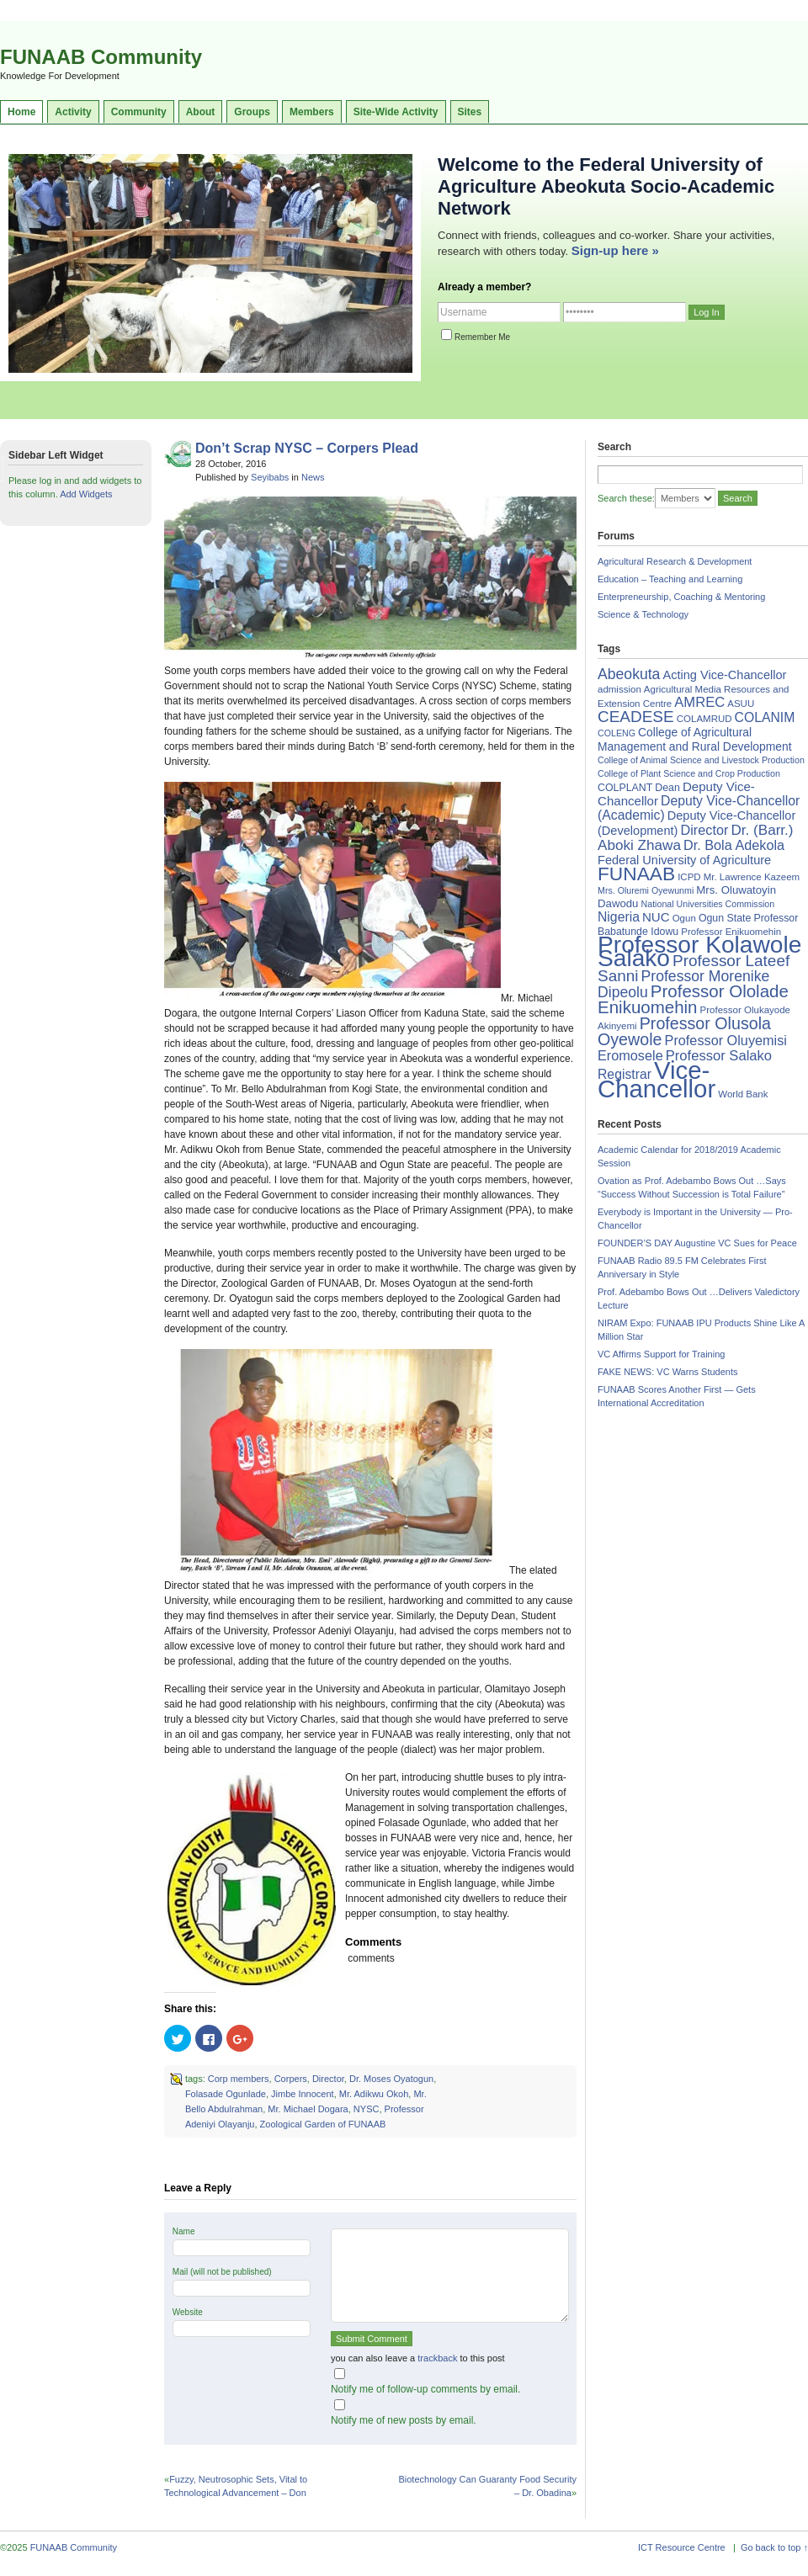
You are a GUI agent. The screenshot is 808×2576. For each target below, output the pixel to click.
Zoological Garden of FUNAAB (323, 2124)
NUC (656, 917)
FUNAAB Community (101, 56)
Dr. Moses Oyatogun (391, 2079)
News (313, 477)
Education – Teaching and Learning (670, 579)
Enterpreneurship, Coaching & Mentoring (681, 597)
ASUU (740, 703)
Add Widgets (86, 494)
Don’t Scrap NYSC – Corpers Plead (306, 448)
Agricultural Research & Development (675, 561)
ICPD (689, 877)
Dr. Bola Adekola (733, 844)
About (200, 112)
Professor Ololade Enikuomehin (693, 999)
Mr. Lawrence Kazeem (752, 877)
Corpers (290, 2079)
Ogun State (725, 918)
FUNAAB (636, 873)
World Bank (743, 1094)
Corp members (238, 2079)
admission (619, 689)
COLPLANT (625, 788)
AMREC (699, 702)
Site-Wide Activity (396, 112)
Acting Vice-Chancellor (724, 675)
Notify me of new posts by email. (403, 2420)
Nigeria (619, 917)
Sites (470, 112)
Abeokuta (629, 674)
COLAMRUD (704, 719)
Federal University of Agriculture (684, 860)
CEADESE (636, 716)
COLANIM (765, 717)
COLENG (616, 733)
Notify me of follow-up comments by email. (425, 2389)
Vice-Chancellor (656, 1079)
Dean (667, 788)
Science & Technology (643, 614)
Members (312, 112)
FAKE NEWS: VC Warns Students (667, 1372)
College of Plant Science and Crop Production (689, 773)
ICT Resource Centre (682, 2547)
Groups (252, 112)
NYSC (367, 2109)
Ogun (684, 918)
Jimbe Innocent (302, 2094)
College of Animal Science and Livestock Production (701, 760)
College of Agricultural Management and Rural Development (695, 739)
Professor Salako (719, 1056)
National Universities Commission (708, 904)
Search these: (626, 498)
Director (328, 2079)
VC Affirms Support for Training (661, 1354)
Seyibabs (270, 477)
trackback (437, 2358)
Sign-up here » (615, 250)
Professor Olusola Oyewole (684, 1031)
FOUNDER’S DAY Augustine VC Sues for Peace (697, 1243)
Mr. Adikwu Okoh (374, 2094)
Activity (73, 112)
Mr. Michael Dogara (308, 2109)
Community (139, 112)
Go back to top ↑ (774, 2547)
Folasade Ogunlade (225, 2094)
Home (21, 112)
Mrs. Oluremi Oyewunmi (646, 890)
